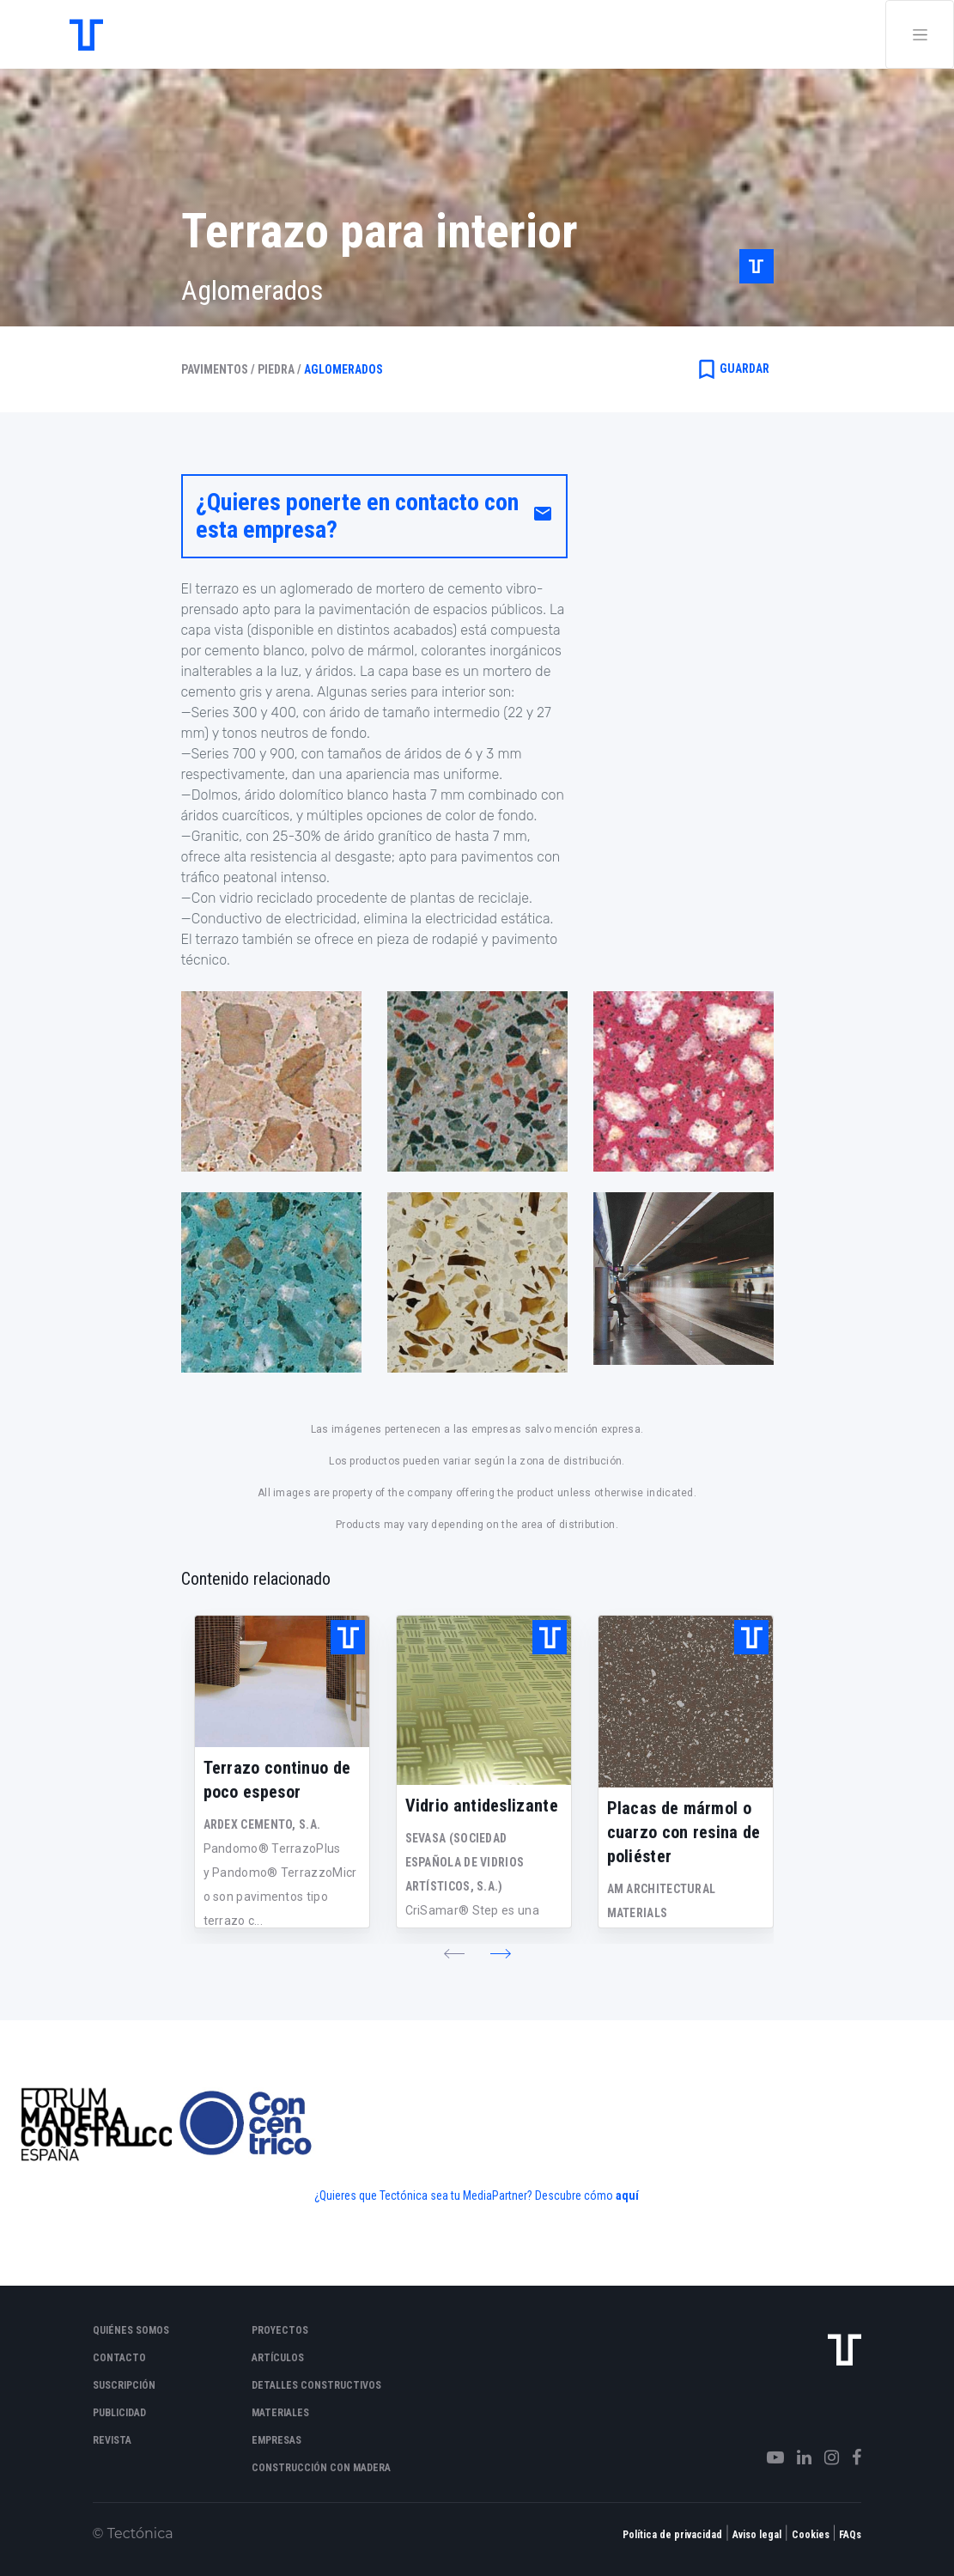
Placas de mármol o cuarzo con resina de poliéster (684, 1832)
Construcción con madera (321, 2468)
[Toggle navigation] (919, 34)
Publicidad (119, 2413)
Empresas (276, 2440)
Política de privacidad (672, 2535)
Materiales (280, 2413)
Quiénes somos (131, 2330)
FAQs (850, 2535)
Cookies (810, 2535)
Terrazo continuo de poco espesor (277, 1779)
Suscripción (124, 2385)
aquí (627, 2195)
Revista (112, 2440)
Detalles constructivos (316, 2385)
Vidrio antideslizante (481, 1805)
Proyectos (280, 2330)
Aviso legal (756, 2535)
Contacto (119, 2358)
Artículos (278, 2358)
